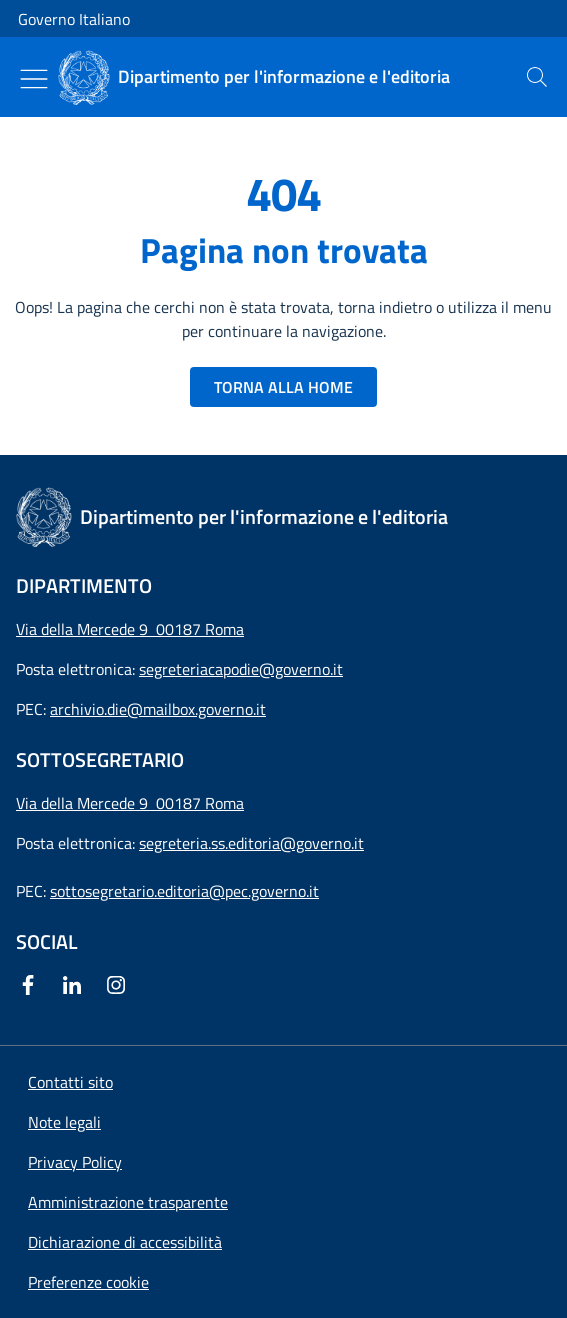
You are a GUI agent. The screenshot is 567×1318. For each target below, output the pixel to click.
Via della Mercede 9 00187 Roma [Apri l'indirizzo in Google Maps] (130, 629)
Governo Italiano (74, 19)
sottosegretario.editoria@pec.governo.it (184, 891)
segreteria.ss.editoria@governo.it (251, 843)
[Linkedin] (76, 985)
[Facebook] (32, 985)
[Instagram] (120, 985)
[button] (88, 1282)
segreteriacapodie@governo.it (241, 669)
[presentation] (537, 77)
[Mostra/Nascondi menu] (34, 79)
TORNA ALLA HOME (283, 387)
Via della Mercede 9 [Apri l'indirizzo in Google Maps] (86, 803)
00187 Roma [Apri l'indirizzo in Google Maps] (200, 803)
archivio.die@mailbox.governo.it (158, 709)
